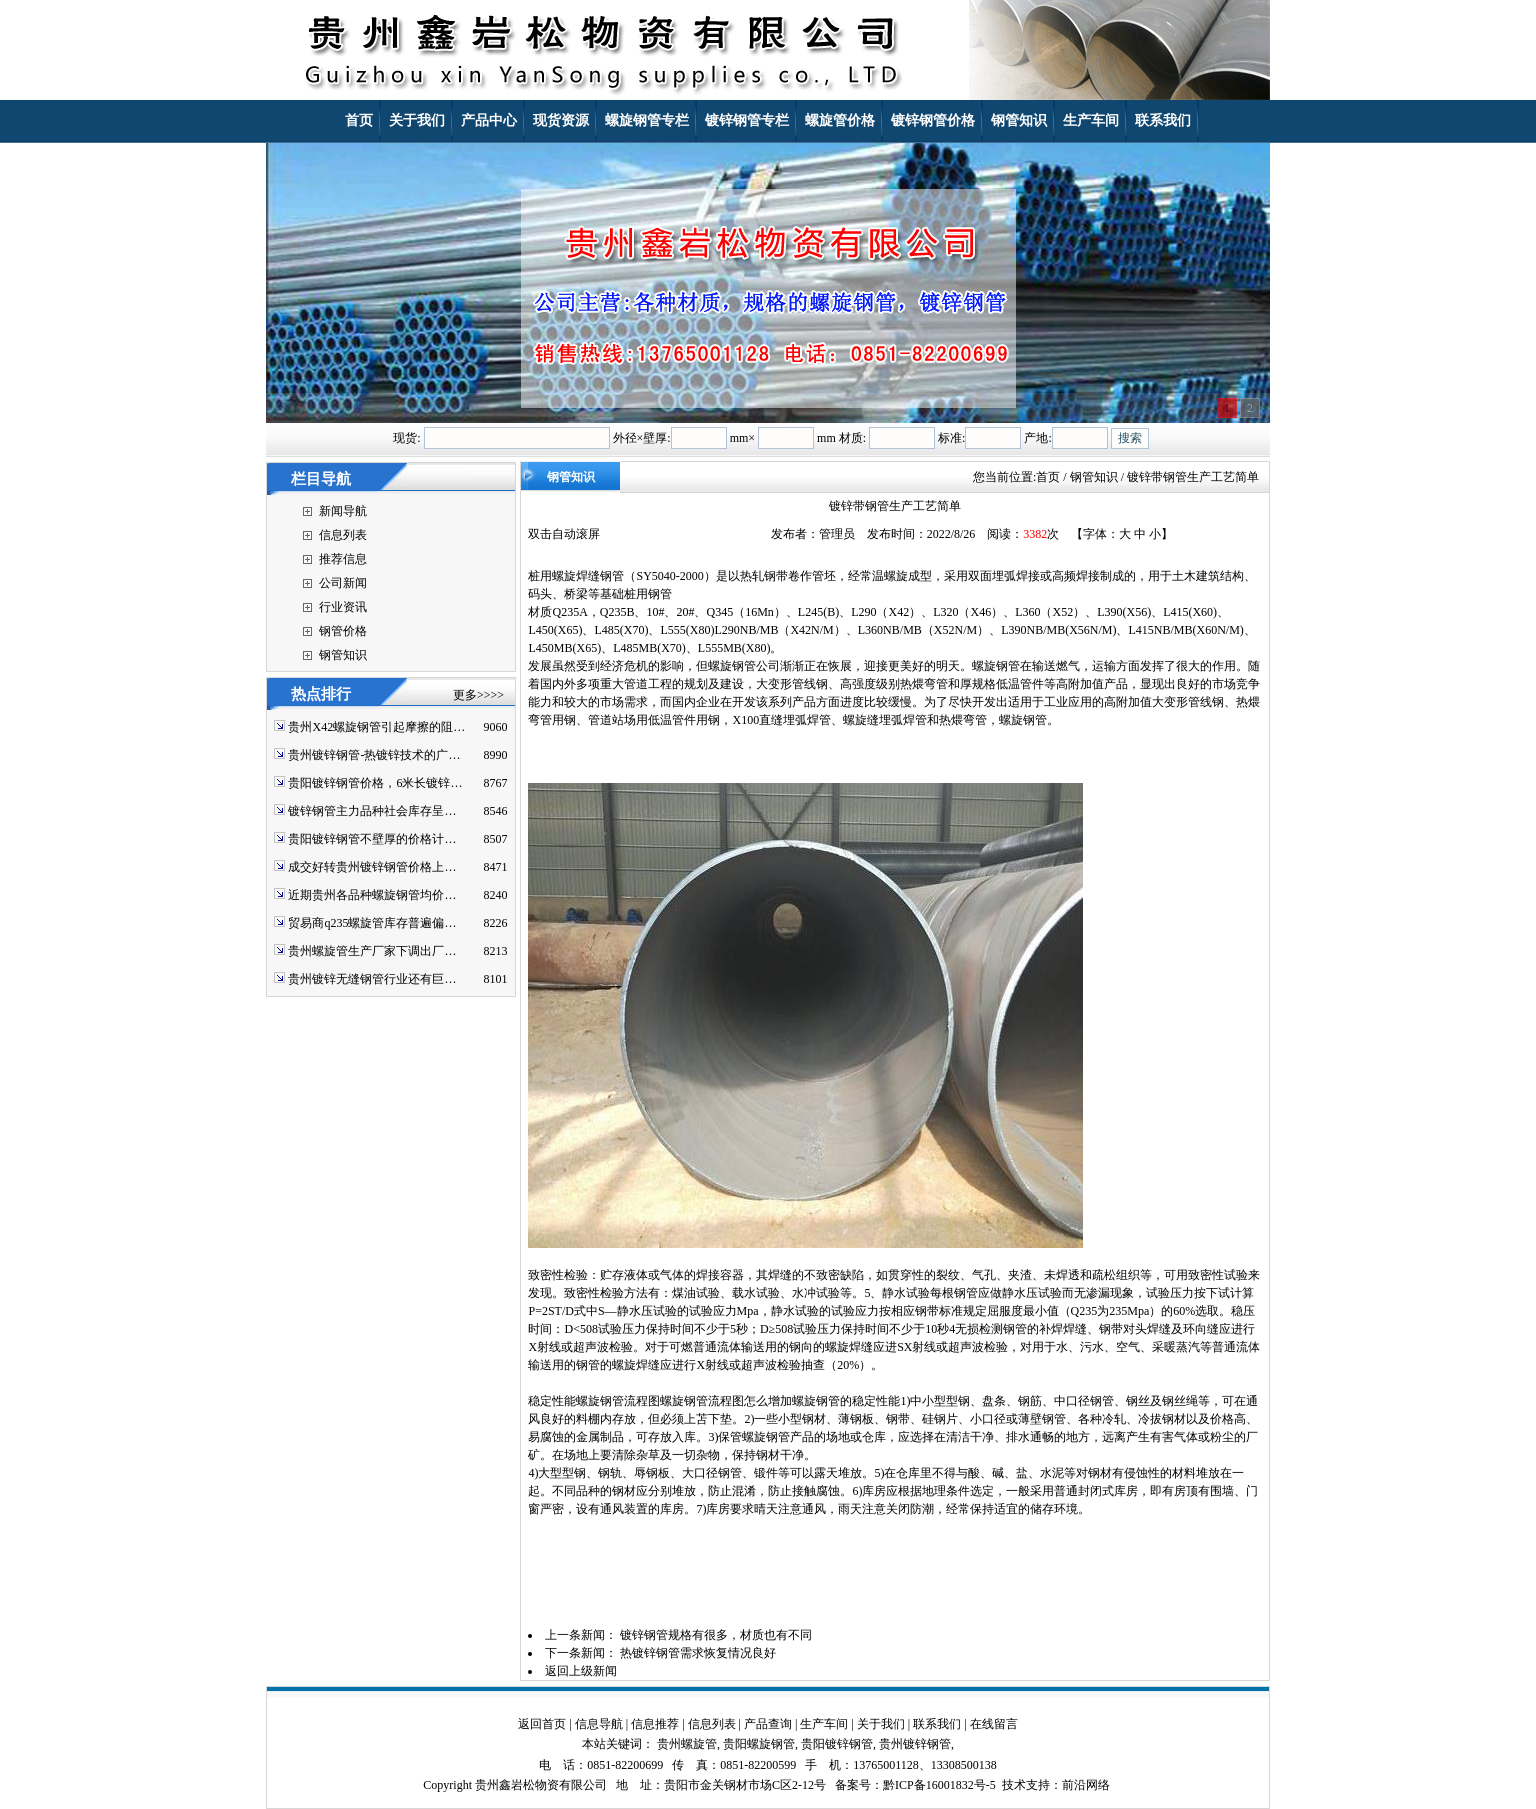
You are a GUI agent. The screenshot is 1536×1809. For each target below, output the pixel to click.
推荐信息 (343, 559)
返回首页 (542, 1724)
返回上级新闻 (581, 1671)
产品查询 (768, 1724)
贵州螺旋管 (687, 1744)
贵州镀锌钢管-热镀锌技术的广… (374, 755)
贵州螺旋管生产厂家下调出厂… (372, 951)
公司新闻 (343, 583)
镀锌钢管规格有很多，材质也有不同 (716, 1635)
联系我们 (937, 1724)
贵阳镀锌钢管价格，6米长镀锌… (375, 783)
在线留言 (994, 1724)
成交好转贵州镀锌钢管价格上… (372, 867)
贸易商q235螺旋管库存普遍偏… (372, 923)
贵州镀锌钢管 (915, 1744)
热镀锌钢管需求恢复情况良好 (698, 1653)
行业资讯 (343, 607)
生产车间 (824, 1724)
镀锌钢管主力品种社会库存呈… (372, 811)
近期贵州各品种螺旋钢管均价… (372, 895)
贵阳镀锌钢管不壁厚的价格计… (372, 839)
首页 (1048, 477)
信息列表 (343, 535)
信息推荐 (655, 1724)
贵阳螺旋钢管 (759, 1744)
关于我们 (881, 1724)
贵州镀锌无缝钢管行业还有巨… (372, 979)
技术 (1014, 1785)
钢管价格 (343, 631)
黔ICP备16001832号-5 (939, 1785)
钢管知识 (343, 655)
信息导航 (599, 1724)
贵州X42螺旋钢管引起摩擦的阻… (376, 727)
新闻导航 (343, 511)
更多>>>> (478, 695)
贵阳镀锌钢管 (837, 1744)
